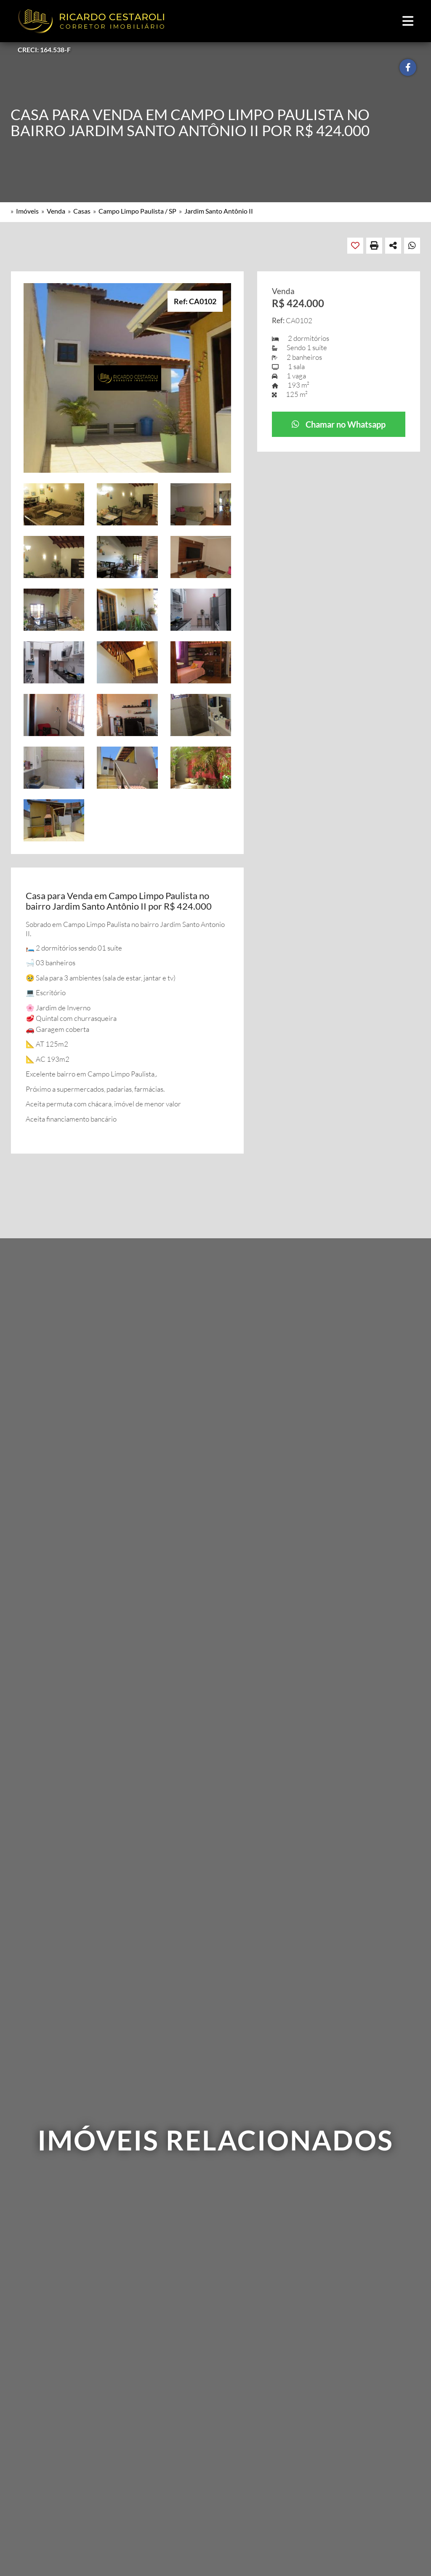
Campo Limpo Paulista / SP (137, 211)
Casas (81, 211)
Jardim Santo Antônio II (218, 211)
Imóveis (27, 211)
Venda (56, 211)
